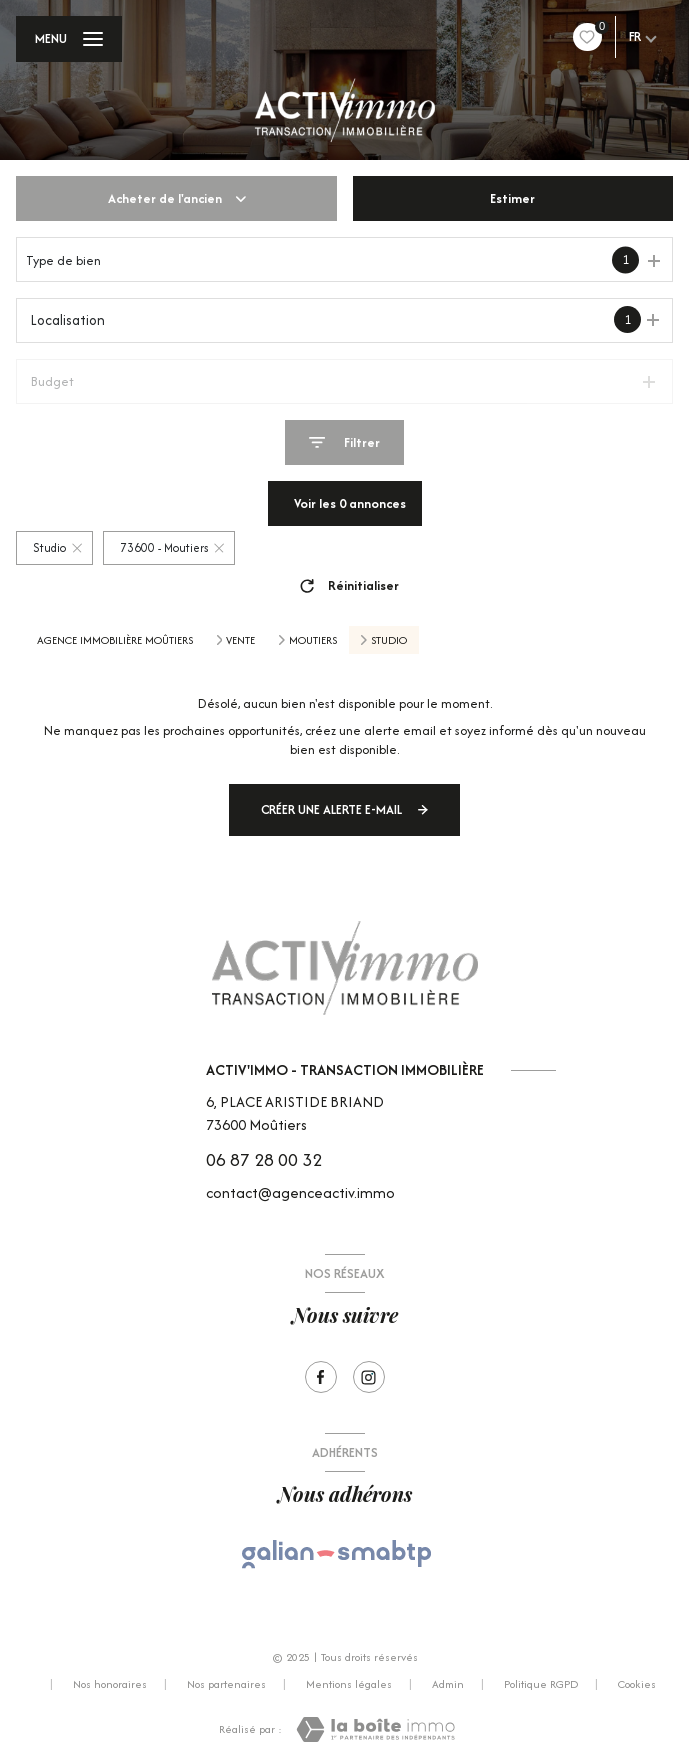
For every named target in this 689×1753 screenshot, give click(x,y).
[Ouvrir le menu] (69, 39)
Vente (240, 640)
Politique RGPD (541, 1684)
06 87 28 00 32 (264, 1159)
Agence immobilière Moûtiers (115, 640)
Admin (448, 1684)
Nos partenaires (226, 1684)
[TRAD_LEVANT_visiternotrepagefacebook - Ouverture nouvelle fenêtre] (321, 1377)
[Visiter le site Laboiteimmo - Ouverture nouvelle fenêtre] (375, 1729)
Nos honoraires (110, 1684)
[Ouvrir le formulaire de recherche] (344, 442)
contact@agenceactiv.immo (300, 1192)
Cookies (637, 1685)
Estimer (512, 198)
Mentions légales (349, 1684)
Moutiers (313, 640)
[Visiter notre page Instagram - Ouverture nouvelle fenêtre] (369, 1377)
